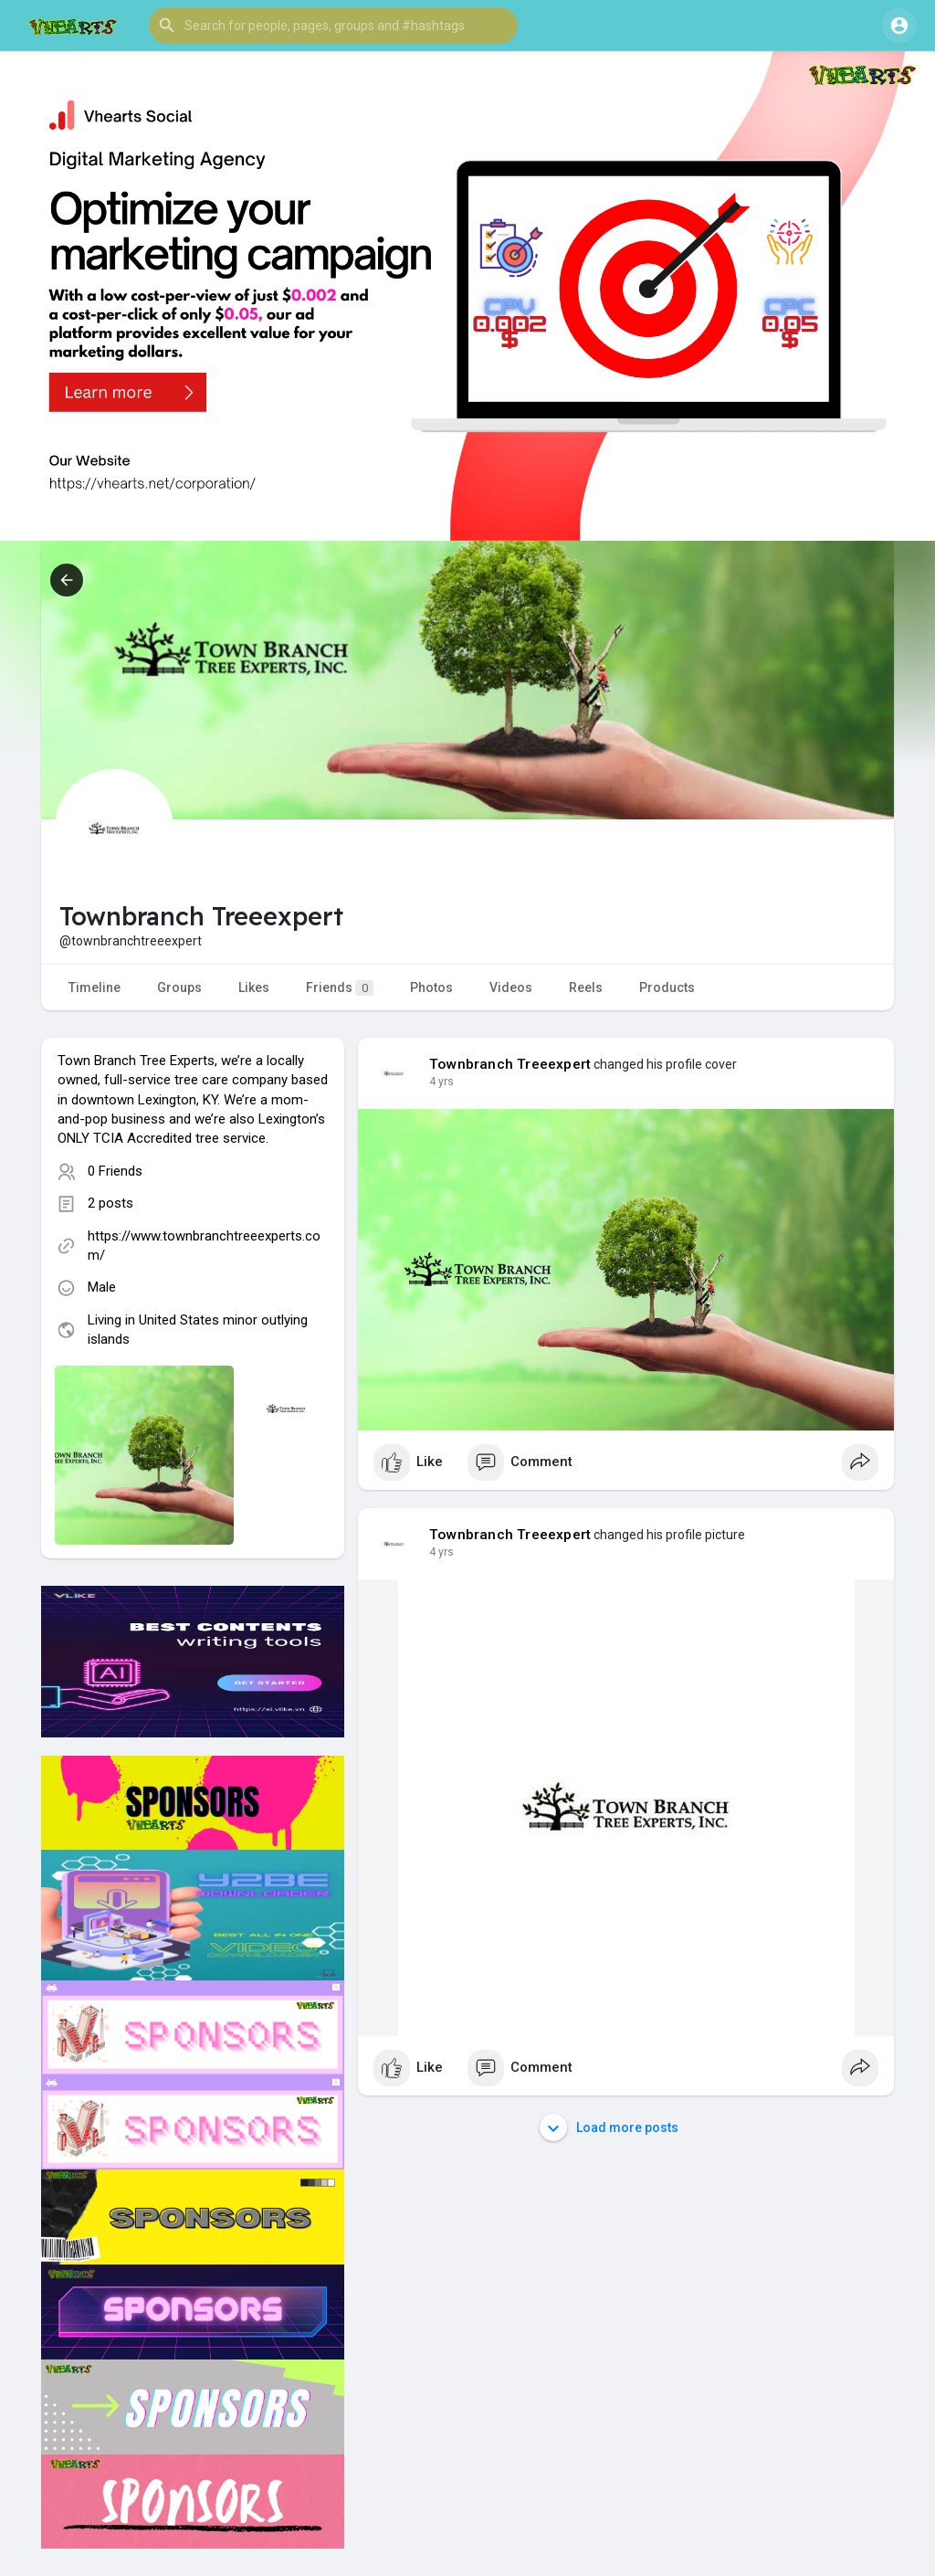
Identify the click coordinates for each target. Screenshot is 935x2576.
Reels (586, 987)
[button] (333, 25)
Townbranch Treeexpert (510, 1064)
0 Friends (115, 1171)
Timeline (94, 987)
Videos (510, 987)
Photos (431, 987)
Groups (179, 987)
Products (667, 987)
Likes (253, 987)
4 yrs (441, 1081)
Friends (339, 988)
